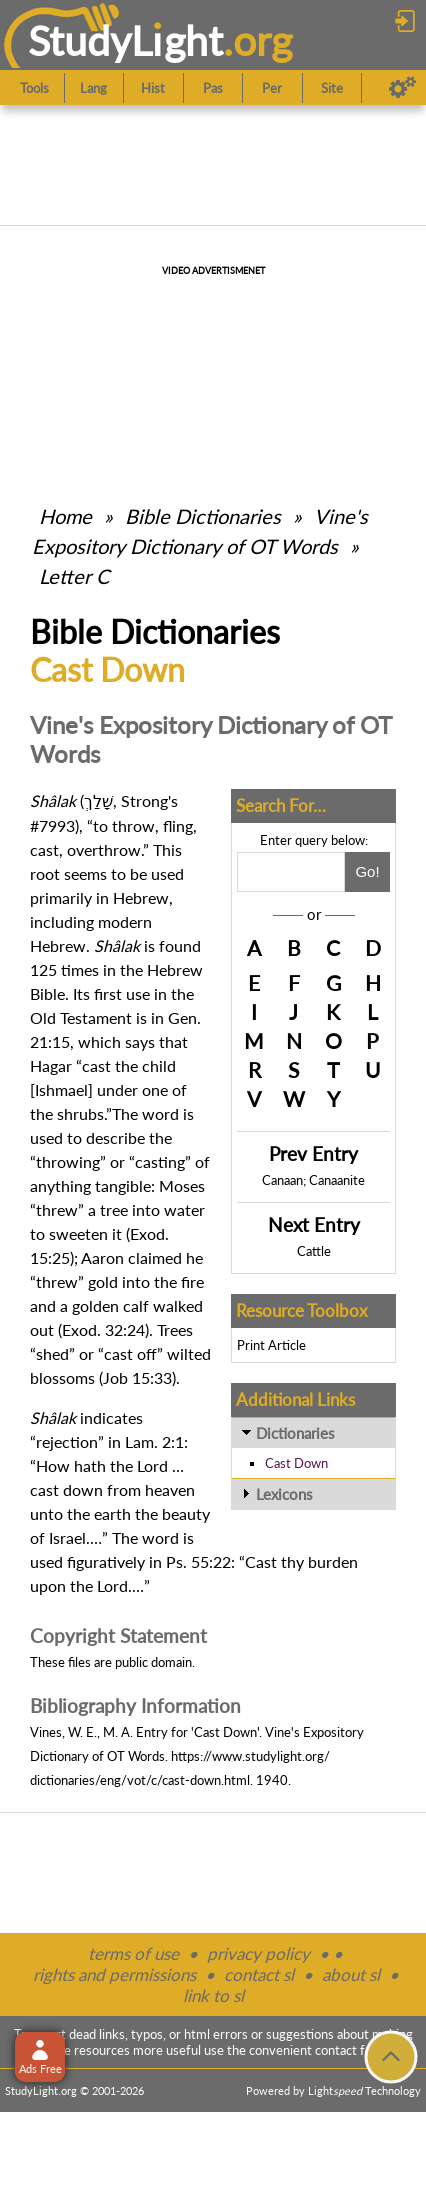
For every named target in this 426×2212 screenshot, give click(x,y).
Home (65, 516)
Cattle (314, 1251)
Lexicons (284, 1494)
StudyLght (125, 40)
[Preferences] (402, 88)
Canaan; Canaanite (313, 1180)
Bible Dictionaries (203, 516)
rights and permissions (114, 1974)
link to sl (213, 1995)
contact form (351, 2050)
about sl (351, 1974)
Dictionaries (295, 1433)
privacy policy (258, 1953)
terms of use (133, 1953)
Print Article (271, 1345)
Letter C (74, 576)
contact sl (259, 1974)
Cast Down (296, 1463)
